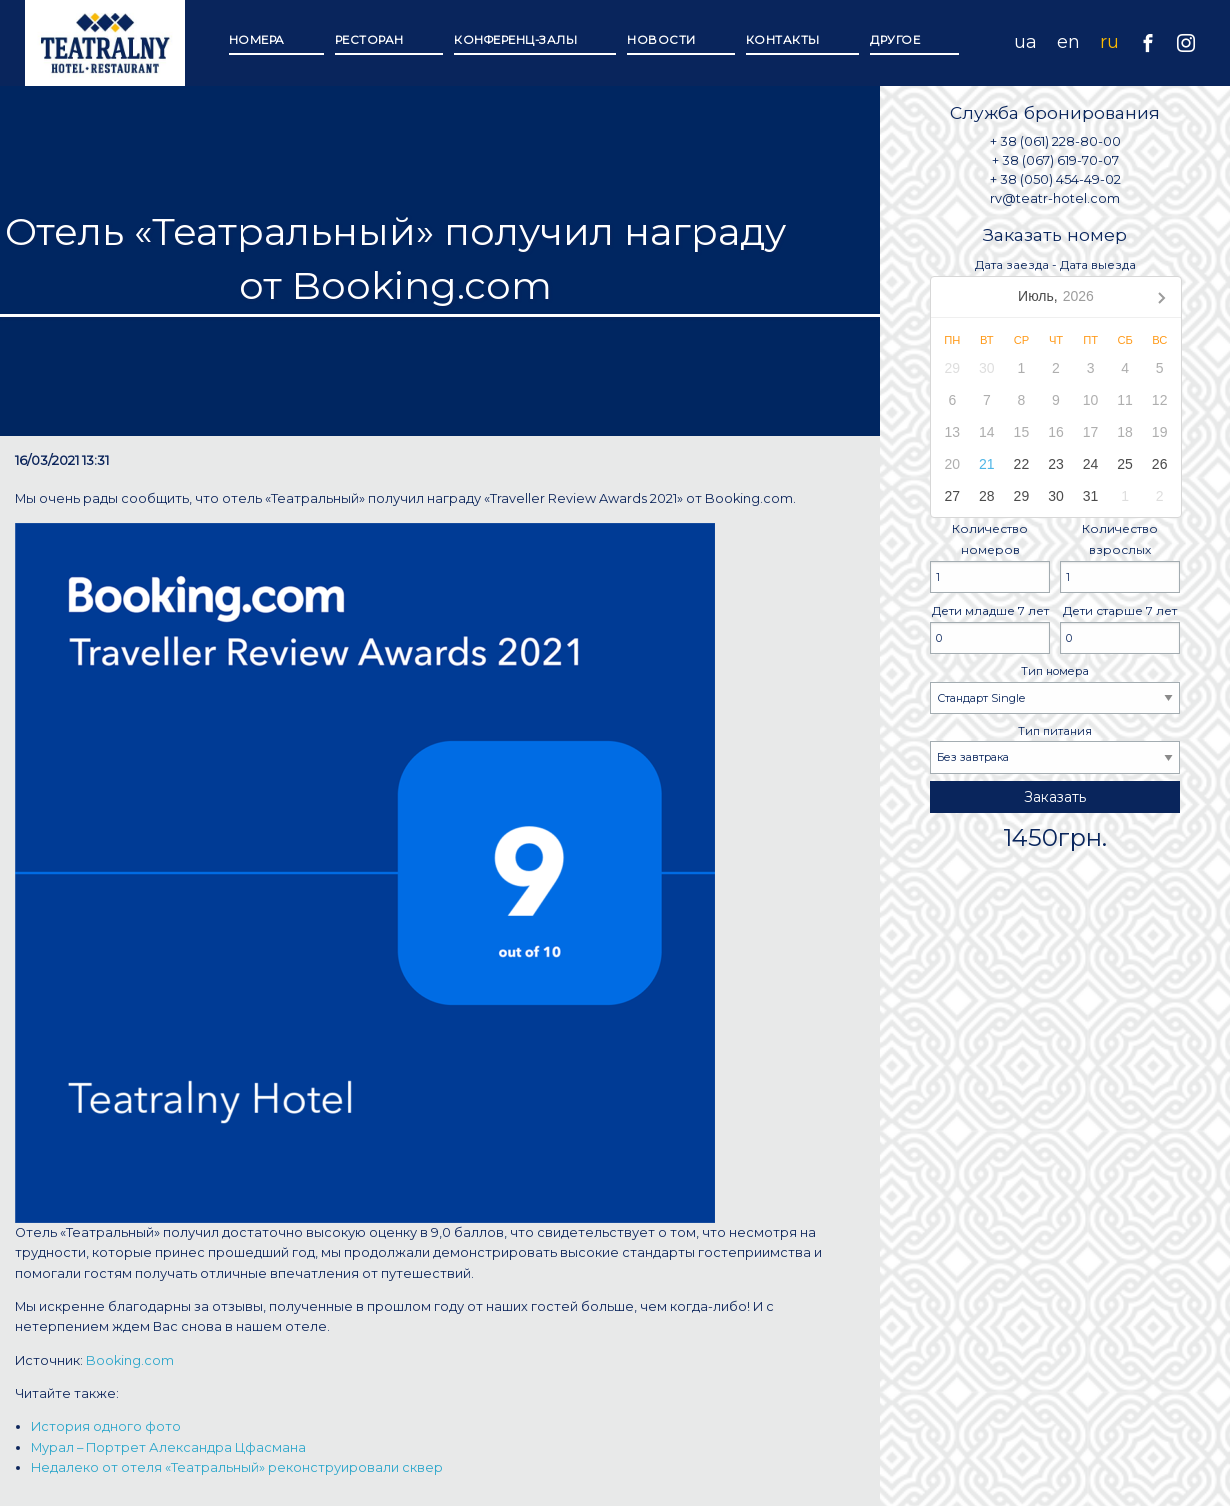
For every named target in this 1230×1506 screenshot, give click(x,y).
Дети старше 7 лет (1120, 628)
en (1068, 42)
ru (1109, 42)
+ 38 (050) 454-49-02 (1055, 179)
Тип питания (1055, 749)
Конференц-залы (515, 40)
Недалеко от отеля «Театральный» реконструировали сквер (237, 1467)
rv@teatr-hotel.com (1055, 198)
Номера (257, 40)
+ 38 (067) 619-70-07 (1055, 160)
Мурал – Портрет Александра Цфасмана (168, 1447)
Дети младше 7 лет (990, 628)
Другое (895, 40)
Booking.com (130, 1360)
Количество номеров (990, 557)
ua (1025, 42)
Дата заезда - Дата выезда (1055, 387)
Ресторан (369, 40)
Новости (661, 40)
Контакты (783, 40)
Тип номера (1055, 689)
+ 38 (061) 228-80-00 (1055, 141)
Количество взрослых (1120, 557)
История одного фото (106, 1426)
